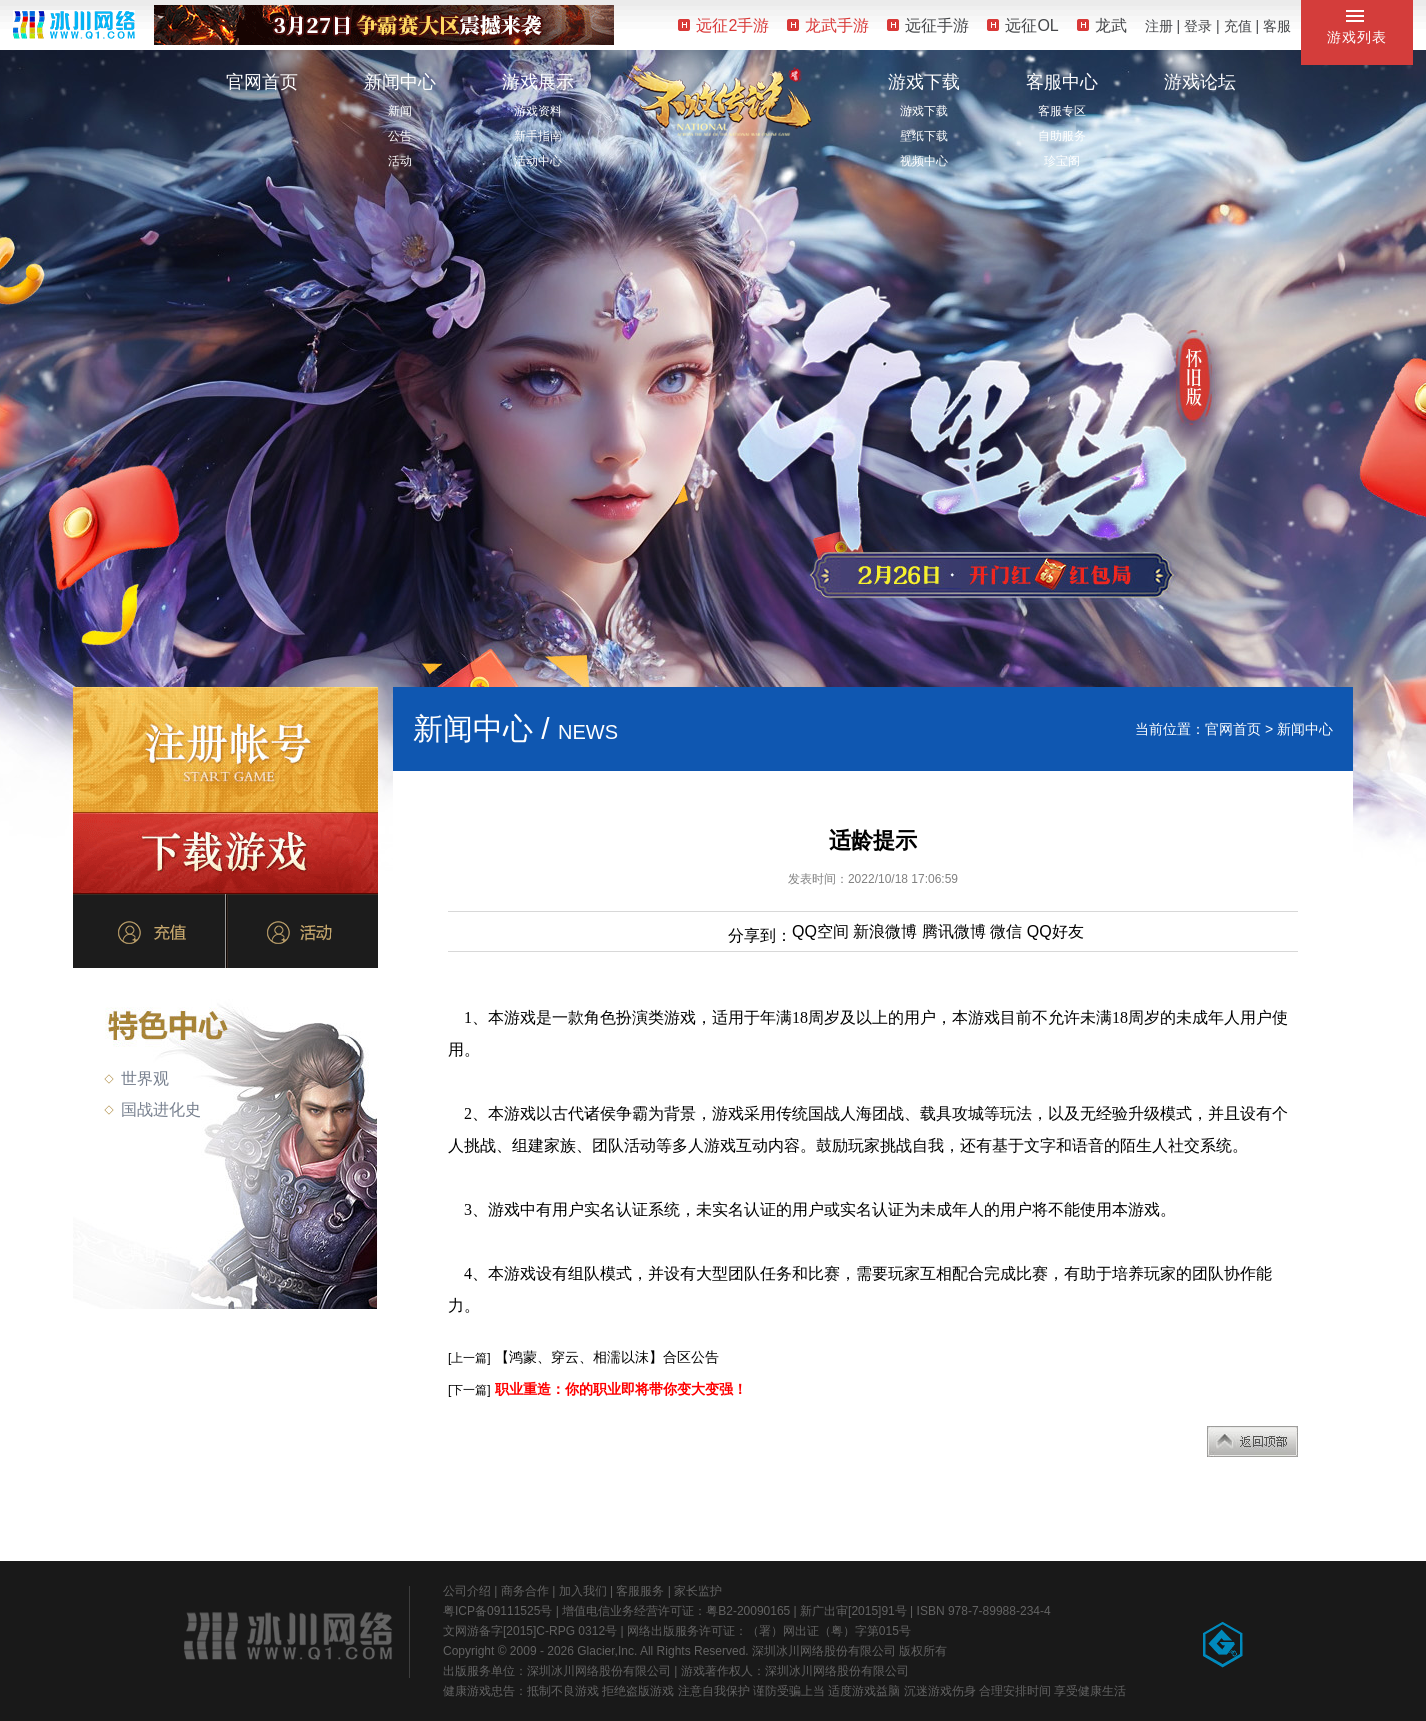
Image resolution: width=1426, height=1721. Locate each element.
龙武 (1102, 25)
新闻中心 (400, 82)
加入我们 (583, 1591)
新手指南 (538, 136)
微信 (1006, 931)
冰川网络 (74, 24)
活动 (400, 161)
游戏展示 (538, 82)
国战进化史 (152, 1109)
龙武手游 (828, 25)
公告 (400, 136)
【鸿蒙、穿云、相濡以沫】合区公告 (607, 1357)
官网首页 (262, 82)
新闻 (400, 111)
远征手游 (928, 25)
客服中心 (1062, 82)
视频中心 (924, 161)
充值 (1238, 26)
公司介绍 (467, 1591)
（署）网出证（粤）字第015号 (829, 1631)
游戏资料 (538, 111)
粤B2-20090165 (748, 1611)
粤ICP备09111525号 (497, 1611)
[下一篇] (469, 1390)
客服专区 (1062, 111)
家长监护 (698, 1591)
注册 (1159, 26)
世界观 (136, 1078)
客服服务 (640, 1591)
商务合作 (525, 1591)
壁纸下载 (924, 136)
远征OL (1022, 25)
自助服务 (1062, 136)
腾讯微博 (954, 931)
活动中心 (538, 161)
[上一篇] (469, 1358)
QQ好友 (1055, 931)
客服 (1277, 26)
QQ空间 (820, 931)
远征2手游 (723, 25)
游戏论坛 (1200, 82)
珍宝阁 (1062, 161)
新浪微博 (885, 931)
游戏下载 (924, 82)
